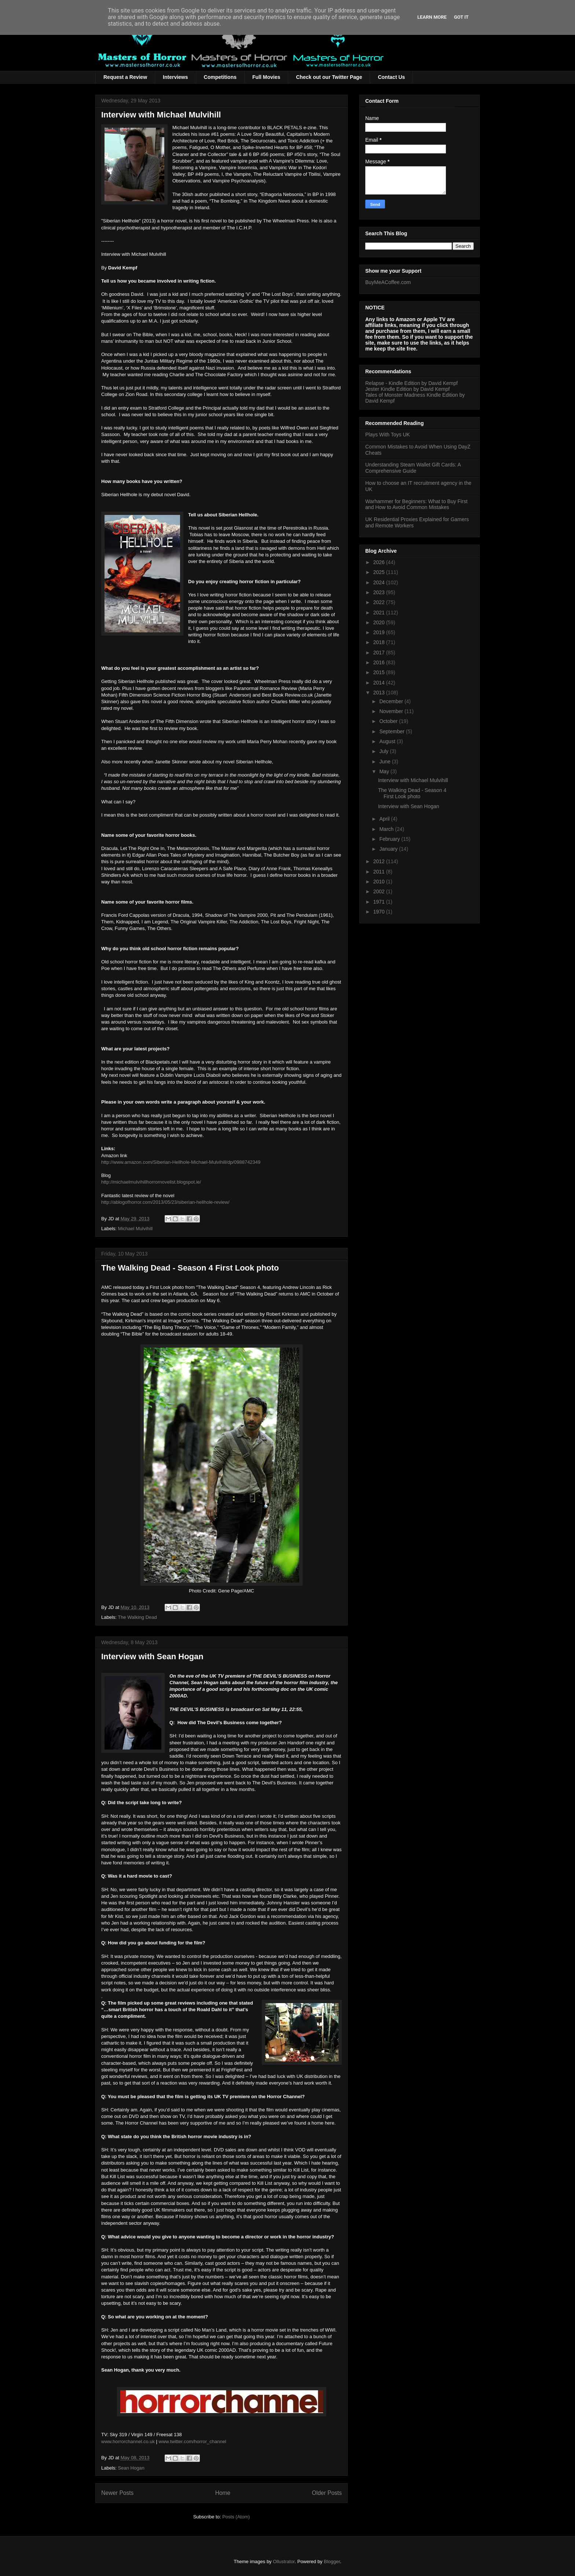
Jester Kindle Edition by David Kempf (407, 389)
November (391, 711)
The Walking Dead (137, 1617)
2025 (379, 572)
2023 (379, 592)
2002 (379, 891)
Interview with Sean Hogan (152, 1656)
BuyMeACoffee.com (388, 282)
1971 (379, 902)
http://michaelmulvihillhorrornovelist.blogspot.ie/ (151, 1182)
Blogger (332, 2561)
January (389, 849)
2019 (379, 632)
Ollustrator (283, 2561)
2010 (379, 881)
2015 (379, 672)
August (387, 741)
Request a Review (125, 77)
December (391, 701)
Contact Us (391, 77)
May (384, 771)
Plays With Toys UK (387, 434)
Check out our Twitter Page (329, 77)
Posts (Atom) (236, 2516)
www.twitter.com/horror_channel (192, 2441)
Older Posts (327, 2493)
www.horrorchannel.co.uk (128, 2441)
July (384, 751)
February (390, 839)
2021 (379, 612)
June (385, 761)
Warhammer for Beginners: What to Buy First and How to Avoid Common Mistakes (416, 504)
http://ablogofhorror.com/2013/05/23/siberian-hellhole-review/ (165, 1202)
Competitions (220, 77)
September (392, 731)
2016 (379, 662)
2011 (379, 872)
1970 (379, 912)
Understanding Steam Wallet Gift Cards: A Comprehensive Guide (413, 468)
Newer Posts (117, 2493)
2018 (379, 642)
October (389, 721)
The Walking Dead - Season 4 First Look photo (190, 1267)
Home (223, 2493)
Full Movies (266, 77)
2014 (379, 683)
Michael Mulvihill (135, 1228)
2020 (379, 622)
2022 (379, 602)
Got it (461, 17)
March (387, 829)
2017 (379, 652)
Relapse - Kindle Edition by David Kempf (411, 383)
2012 (379, 861)
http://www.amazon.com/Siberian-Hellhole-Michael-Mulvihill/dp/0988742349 (180, 1162)
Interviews (175, 77)
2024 (379, 582)
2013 (379, 692)
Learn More (432, 17)
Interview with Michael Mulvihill (161, 114)
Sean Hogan (131, 2468)
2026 (379, 562)
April (385, 819)
